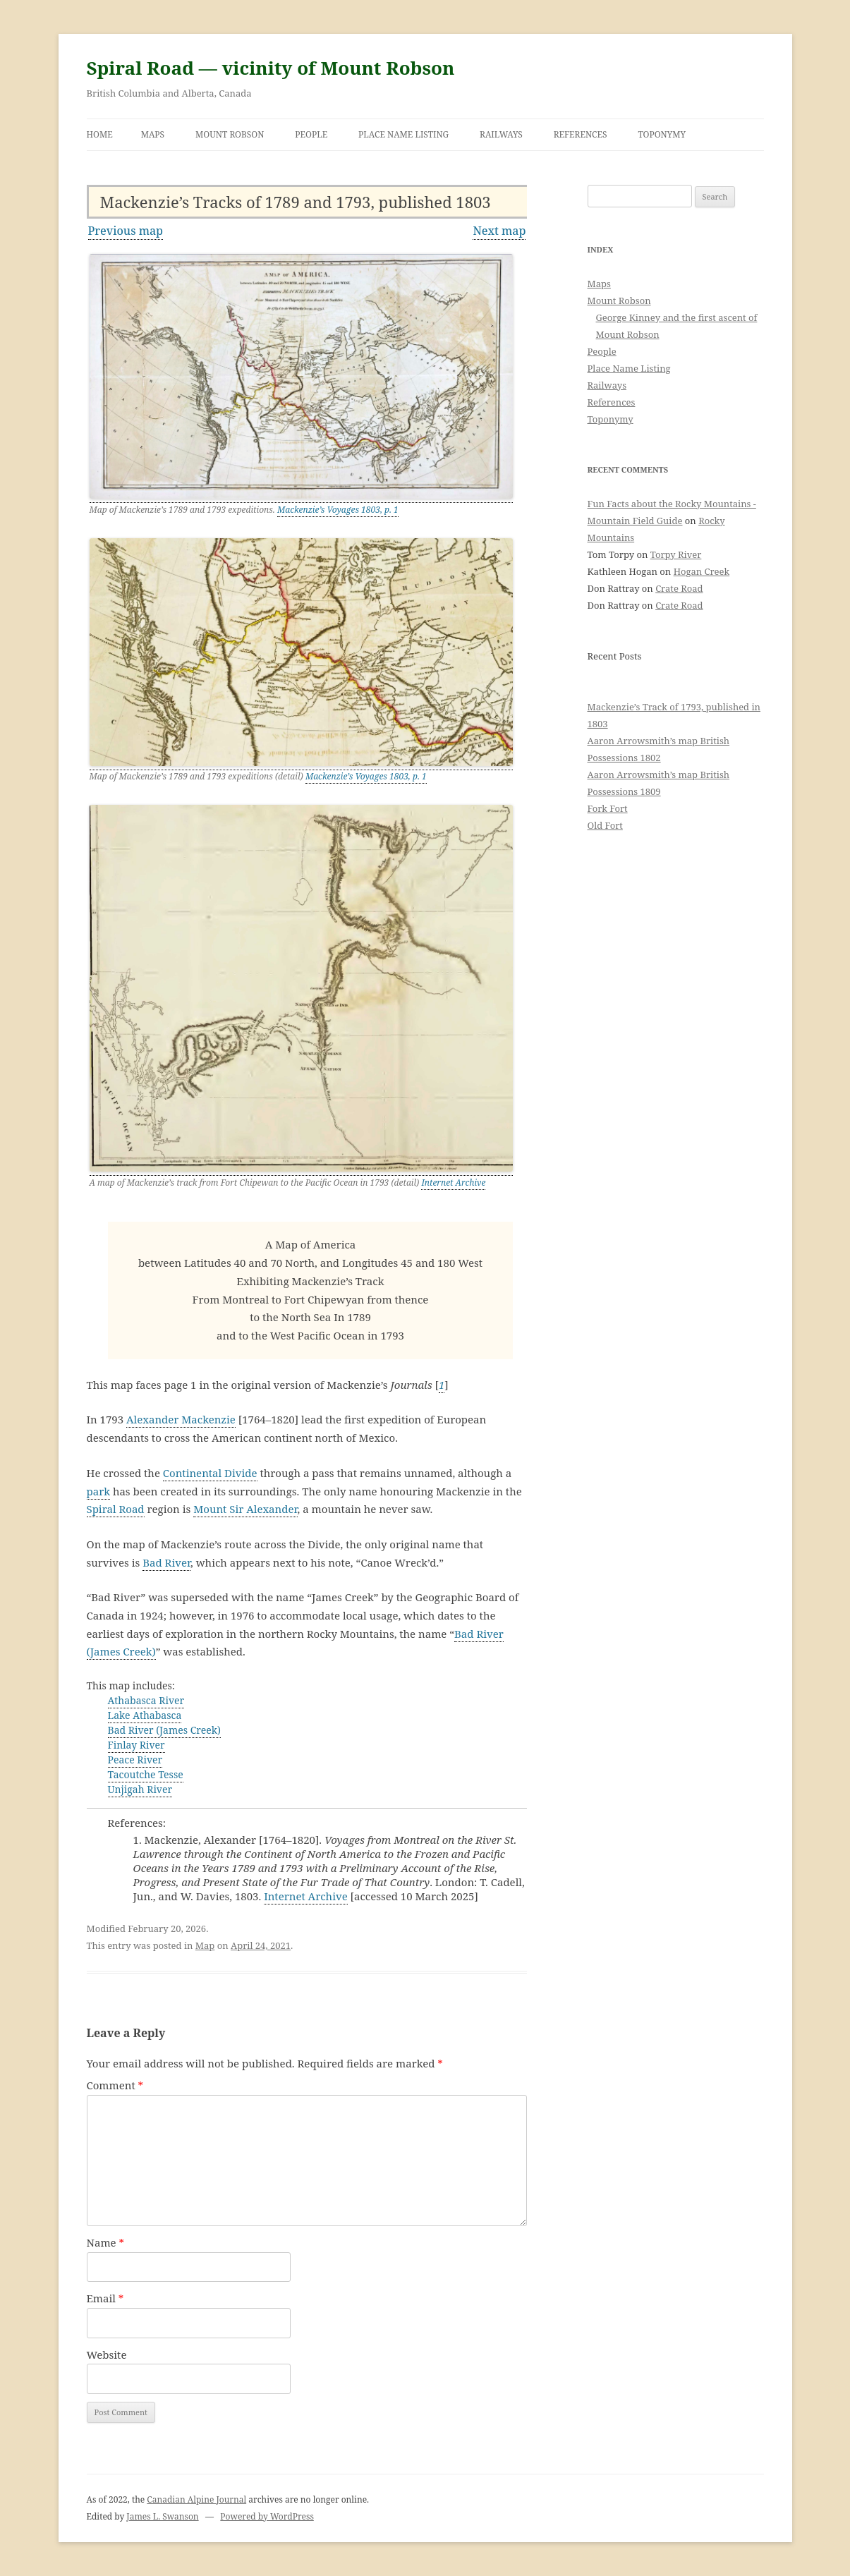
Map (205, 1945)
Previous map (126, 230)
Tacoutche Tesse (145, 1774)
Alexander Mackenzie (181, 1419)
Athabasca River (146, 1700)
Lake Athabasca (145, 1715)
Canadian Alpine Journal (196, 2499)
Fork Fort (608, 808)
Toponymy (662, 134)
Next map (499, 230)
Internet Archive (453, 1183)
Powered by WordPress (266, 2516)
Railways (501, 134)
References (580, 134)
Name (106, 2242)
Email (105, 2298)
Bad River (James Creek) (164, 1730)
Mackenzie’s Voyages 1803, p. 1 (338, 510)
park (99, 1491)
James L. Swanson (162, 2516)
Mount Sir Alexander (245, 1509)
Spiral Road (116, 1509)
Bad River (166, 1562)
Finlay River (136, 1744)
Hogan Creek (702, 571)
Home (100, 134)
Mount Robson (229, 134)
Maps (153, 134)
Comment (115, 2085)
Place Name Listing (403, 134)
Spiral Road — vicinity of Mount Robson (271, 67)
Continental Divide (210, 1473)
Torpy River (676, 554)
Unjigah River (140, 1789)
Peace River (135, 1759)
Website (107, 2354)
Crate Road (679, 588)
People (311, 134)
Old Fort (605, 825)
